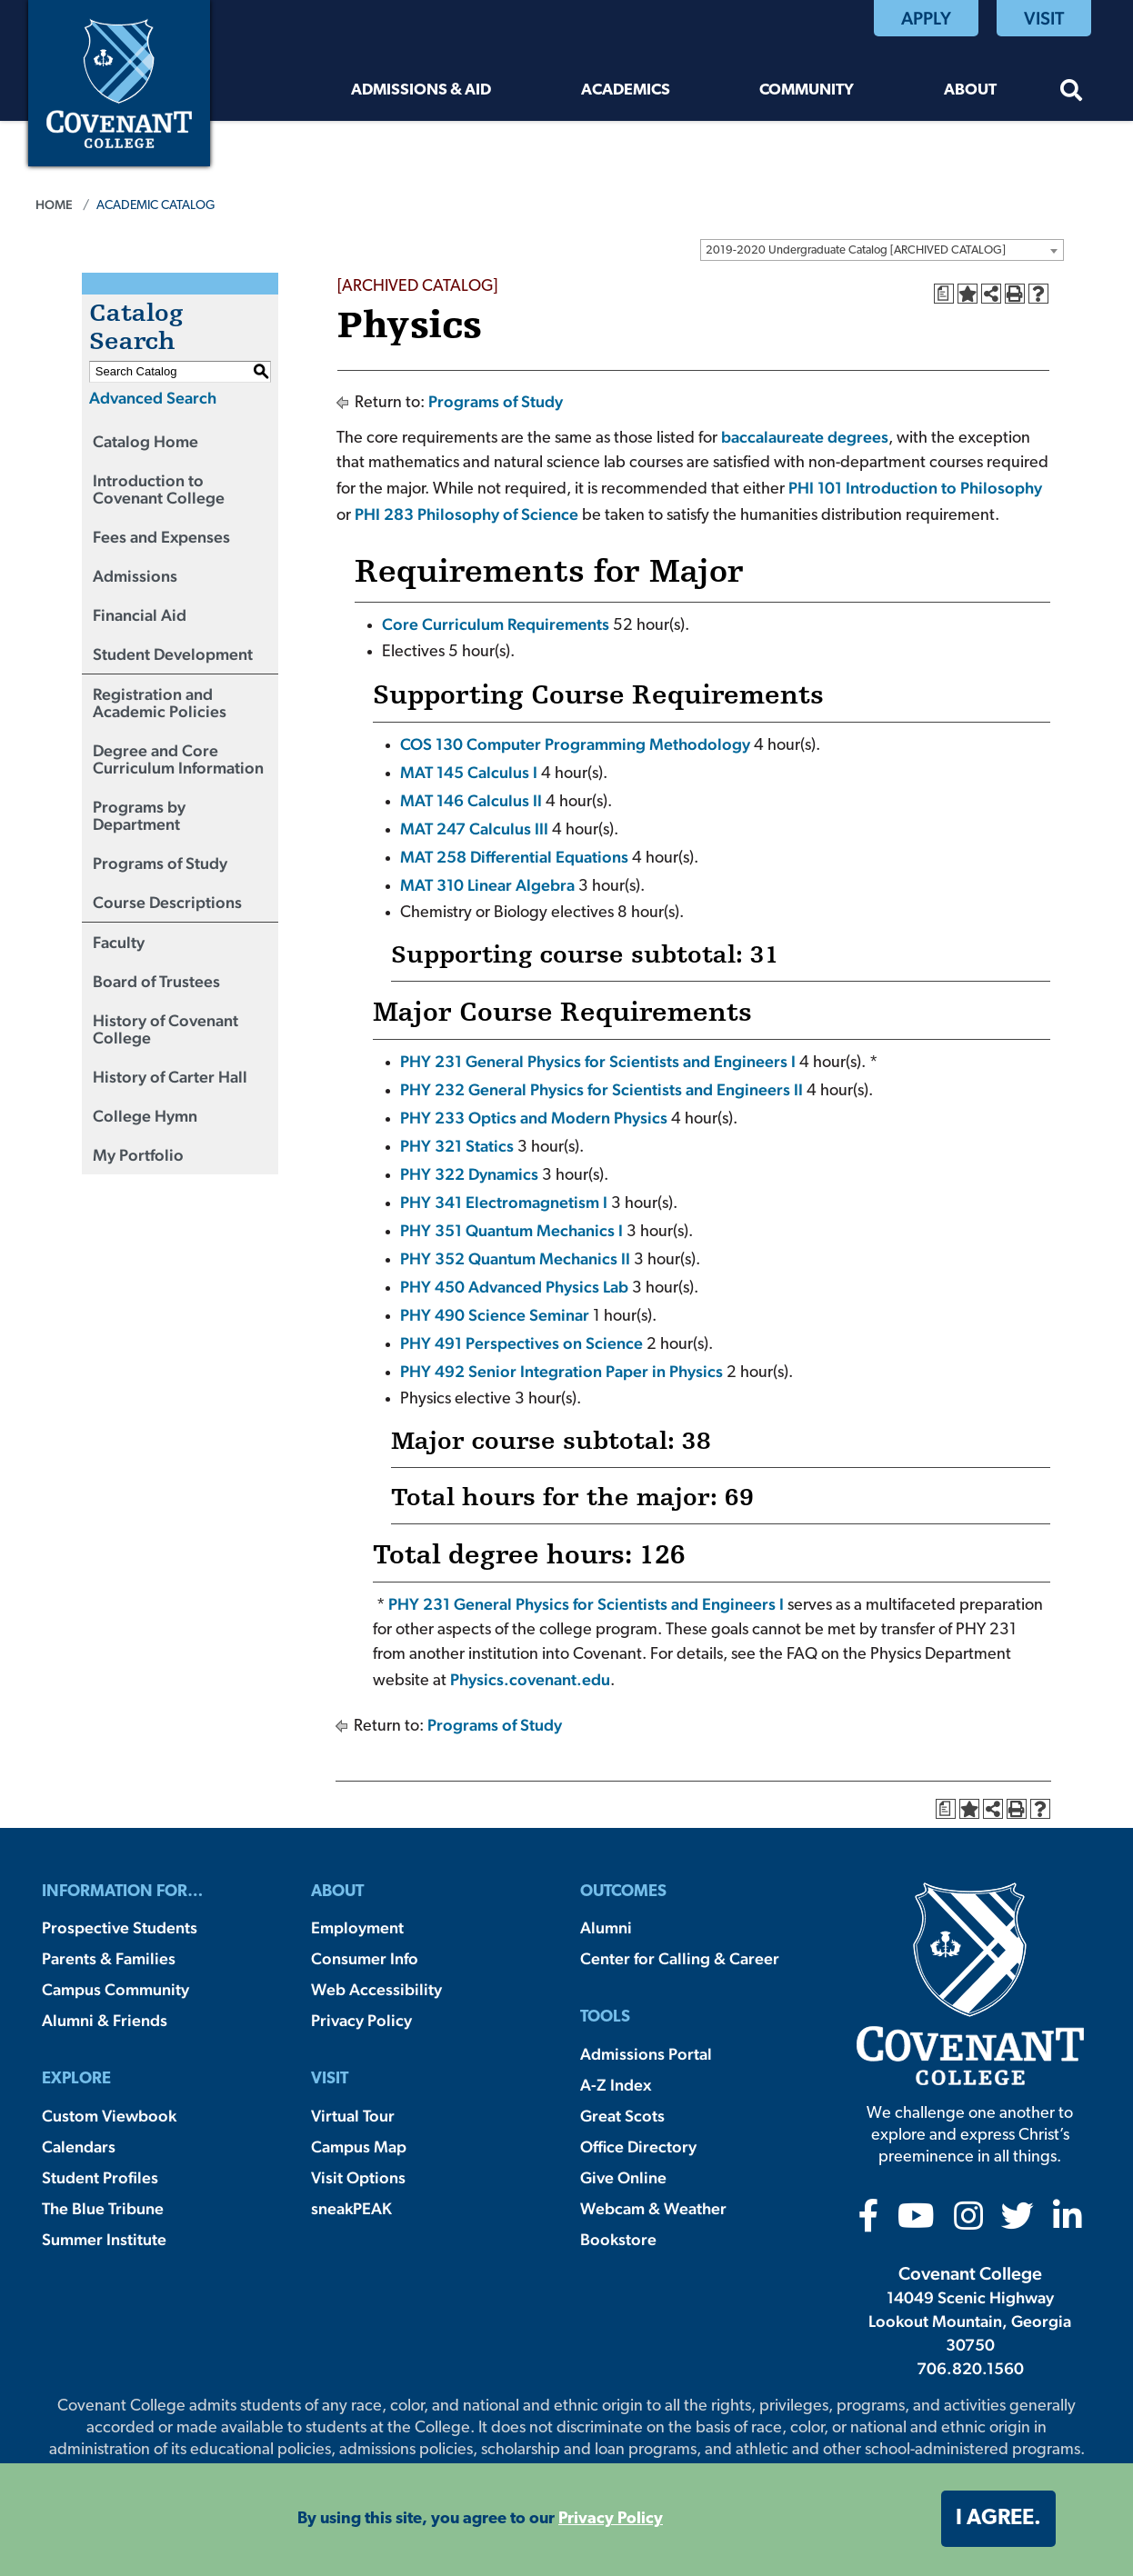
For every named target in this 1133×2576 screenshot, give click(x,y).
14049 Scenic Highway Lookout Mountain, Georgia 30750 (969, 2321)
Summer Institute (104, 2239)
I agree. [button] (998, 2519)
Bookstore (618, 2239)
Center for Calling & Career (679, 1958)
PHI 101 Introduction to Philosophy (915, 487)
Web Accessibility (376, 1989)
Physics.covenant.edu (530, 1679)
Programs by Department (139, 815)
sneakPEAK (351, 2208)
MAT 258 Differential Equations (514, 856)
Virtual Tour (353, 2115)
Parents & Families (108, 1958)
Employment (357, 1927)
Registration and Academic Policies (159, 702)
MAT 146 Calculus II (471, 800)
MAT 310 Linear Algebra (487, 884)
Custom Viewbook (109, 2115)
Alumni (606, 1927)
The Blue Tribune (103, 2208)
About (970, 90)
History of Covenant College (165, 1029)
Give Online (623, 2177)
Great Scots (622, 2115)
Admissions (135, 575)
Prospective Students (119, 1927)
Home (54, 204)
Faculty (119, 942)
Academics (625, 90)
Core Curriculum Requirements (495, 624)
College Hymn (145, 1115)
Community (806, 90)
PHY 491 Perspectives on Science (521, 1343)
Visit (1044, 18)
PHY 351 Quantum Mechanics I (511, 1230)
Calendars (78, 2146)
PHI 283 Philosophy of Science (466, 514)
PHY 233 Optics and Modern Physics (533, 1117)
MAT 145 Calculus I (468, 772)
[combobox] (882, 250)
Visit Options (358, 2177)
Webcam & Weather (653, 2208)
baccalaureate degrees (804, 436)
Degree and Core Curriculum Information (178, 759)
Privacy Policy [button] (610, 2519)
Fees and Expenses (161, 536)
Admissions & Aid (421, 90)
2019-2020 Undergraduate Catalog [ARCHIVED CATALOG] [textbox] (856, 250)
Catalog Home (145, 441)
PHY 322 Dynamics (469, 1173)
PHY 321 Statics (457, 1145)
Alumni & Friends (104, 2020)
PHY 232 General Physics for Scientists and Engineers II (601, 1089)
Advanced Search (152, 397)
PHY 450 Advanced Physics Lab (514, 1286)
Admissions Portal (646, 2053)
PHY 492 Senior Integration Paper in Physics (561, 1371)
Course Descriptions (167, 902)
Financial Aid (139, 614)
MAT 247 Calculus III (474, 828)
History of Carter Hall (170, 1076)
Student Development (173, 654)
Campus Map (358, 2146)
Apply (926, 18)
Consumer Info (364, 1958)
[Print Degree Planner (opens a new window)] (944, 294)
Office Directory (638, 2146)
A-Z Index (615, 2084)
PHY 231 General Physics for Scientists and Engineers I (598, 1061)
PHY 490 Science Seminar (494, 1314)
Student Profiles (100, 2177)
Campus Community (115, 1989)
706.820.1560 (970, 2368)
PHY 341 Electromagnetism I (503, 1202)
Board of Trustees (156, 981)
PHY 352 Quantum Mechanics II (515, 1258)
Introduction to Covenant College (159, 489)
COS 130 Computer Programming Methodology (575, 744)
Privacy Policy (361, 2020)
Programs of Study (160, 863)
